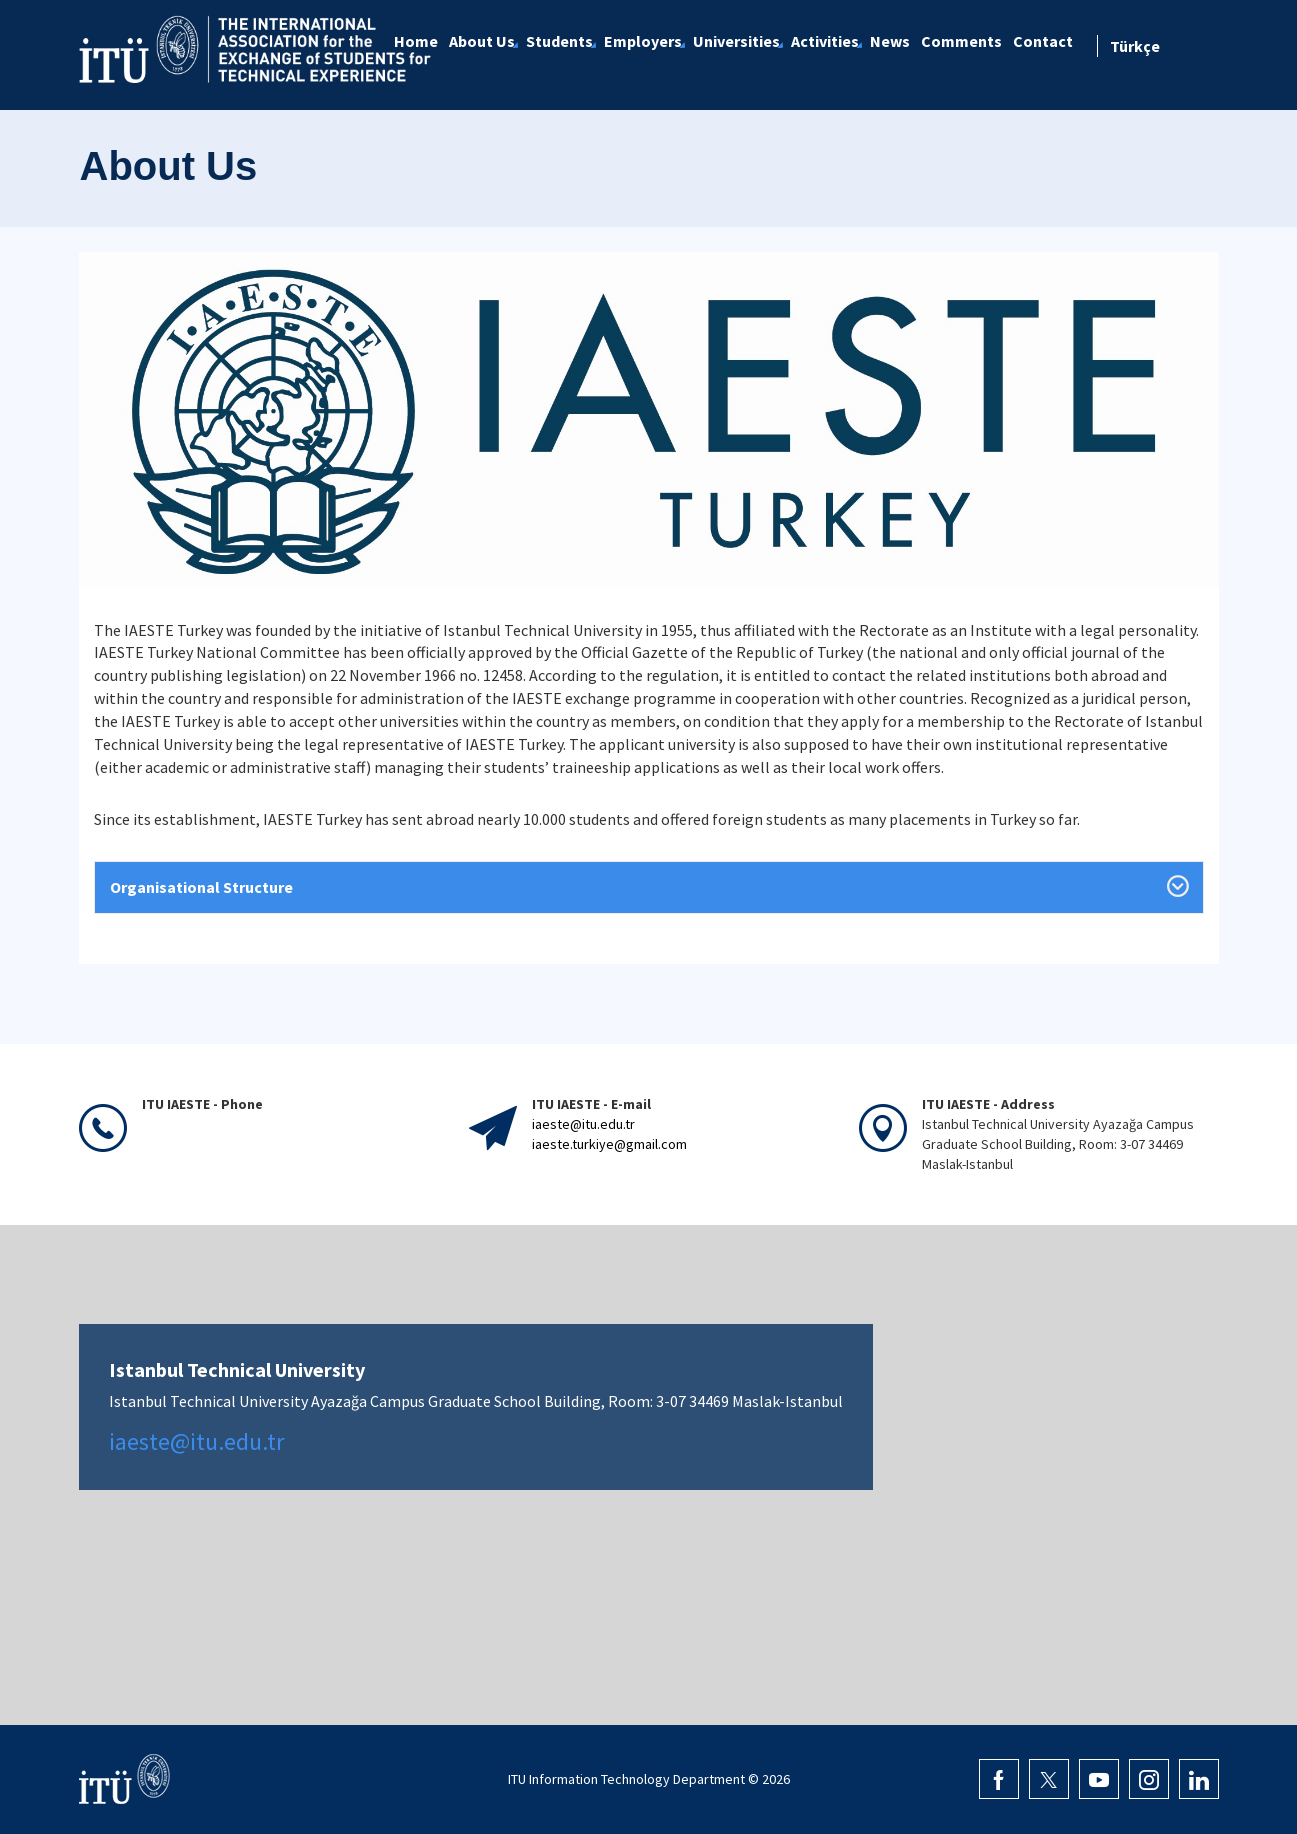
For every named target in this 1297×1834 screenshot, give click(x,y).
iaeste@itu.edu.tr (583, 1124)
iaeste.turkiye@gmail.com (609, 1144)
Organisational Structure (201, 887)
